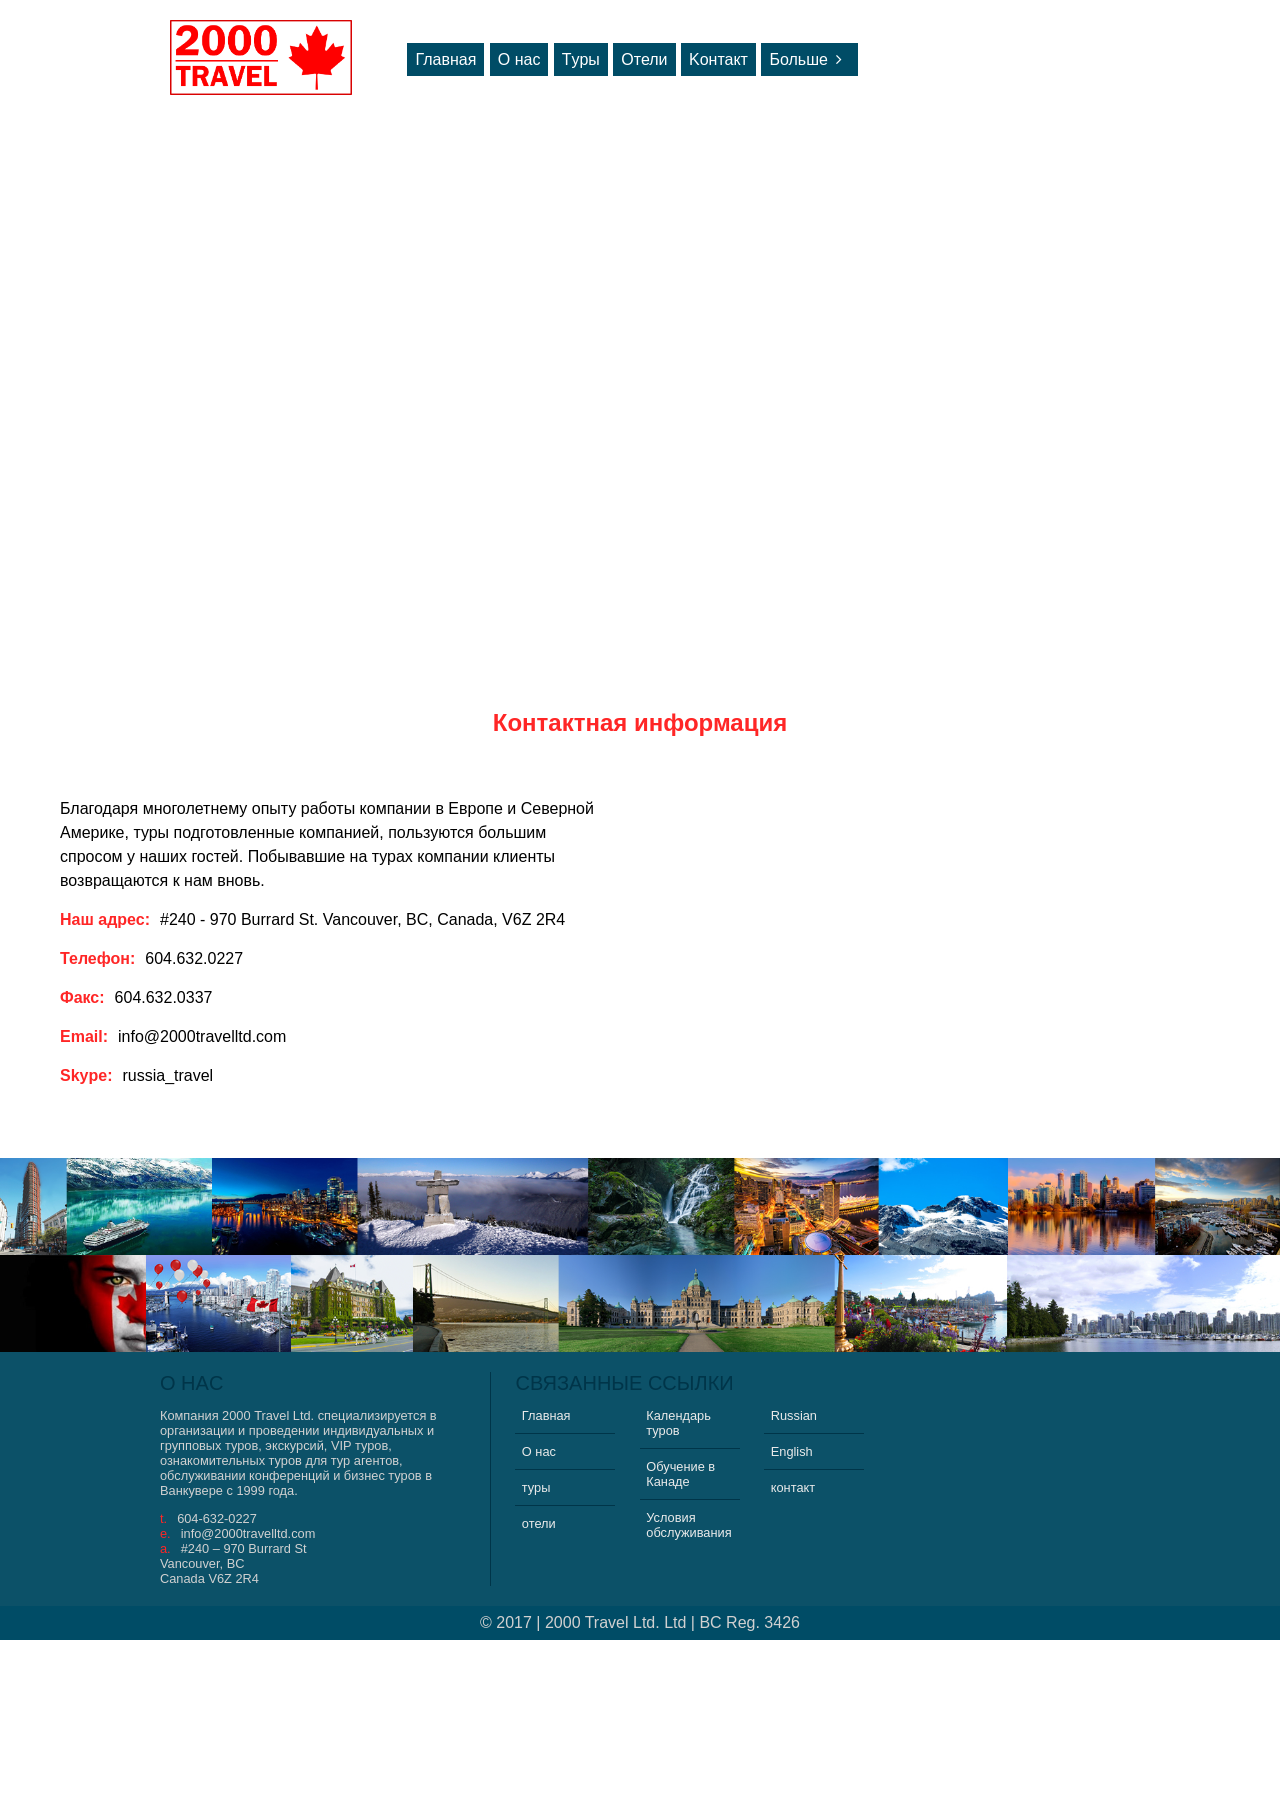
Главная (445, 59)
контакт (793, 1487)
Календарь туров (678, 1423)
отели (539, 1523)
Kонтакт (718, 59)
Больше (809, 59)
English (792, 1451)
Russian (794, 1415)
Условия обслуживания (688, 1525)
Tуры (581, 59)
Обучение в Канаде (680, 1474)
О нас (519, 59)
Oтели (644, 59)
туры (536, 1487)
